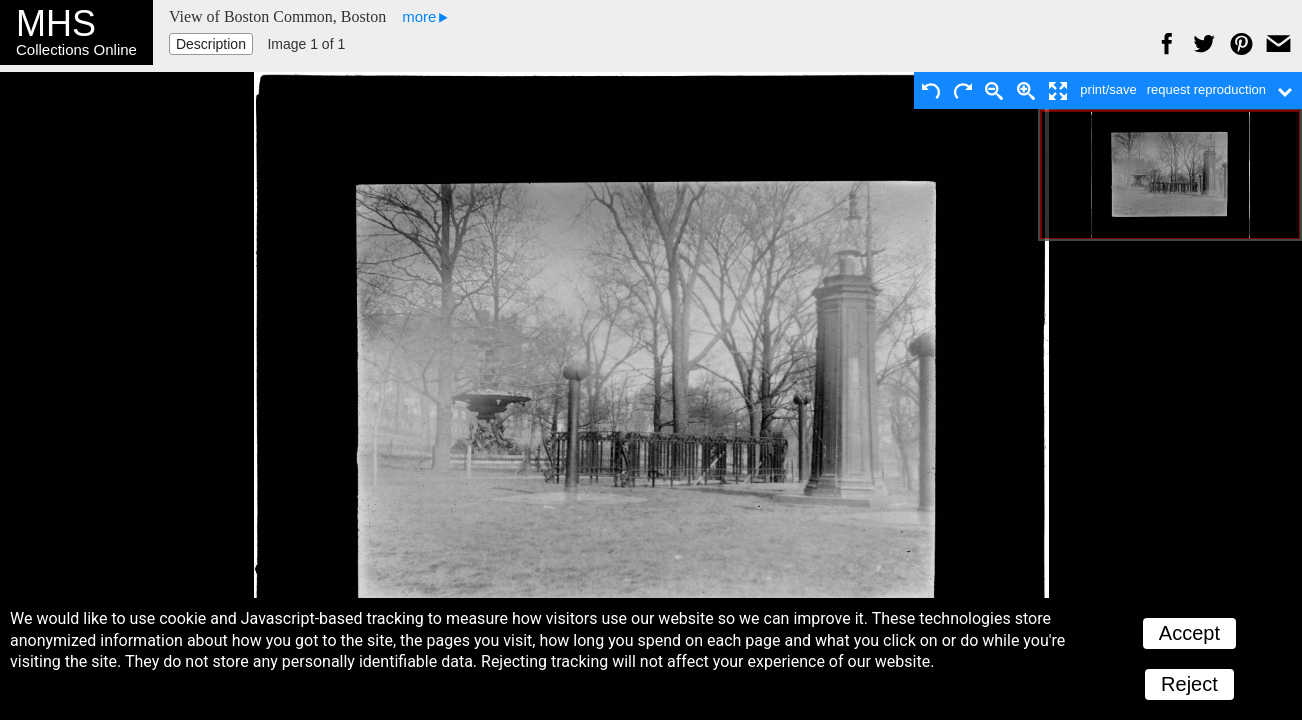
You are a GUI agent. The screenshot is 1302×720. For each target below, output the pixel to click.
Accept (1189, 633)
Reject (1189, 684)
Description (211, 44)
